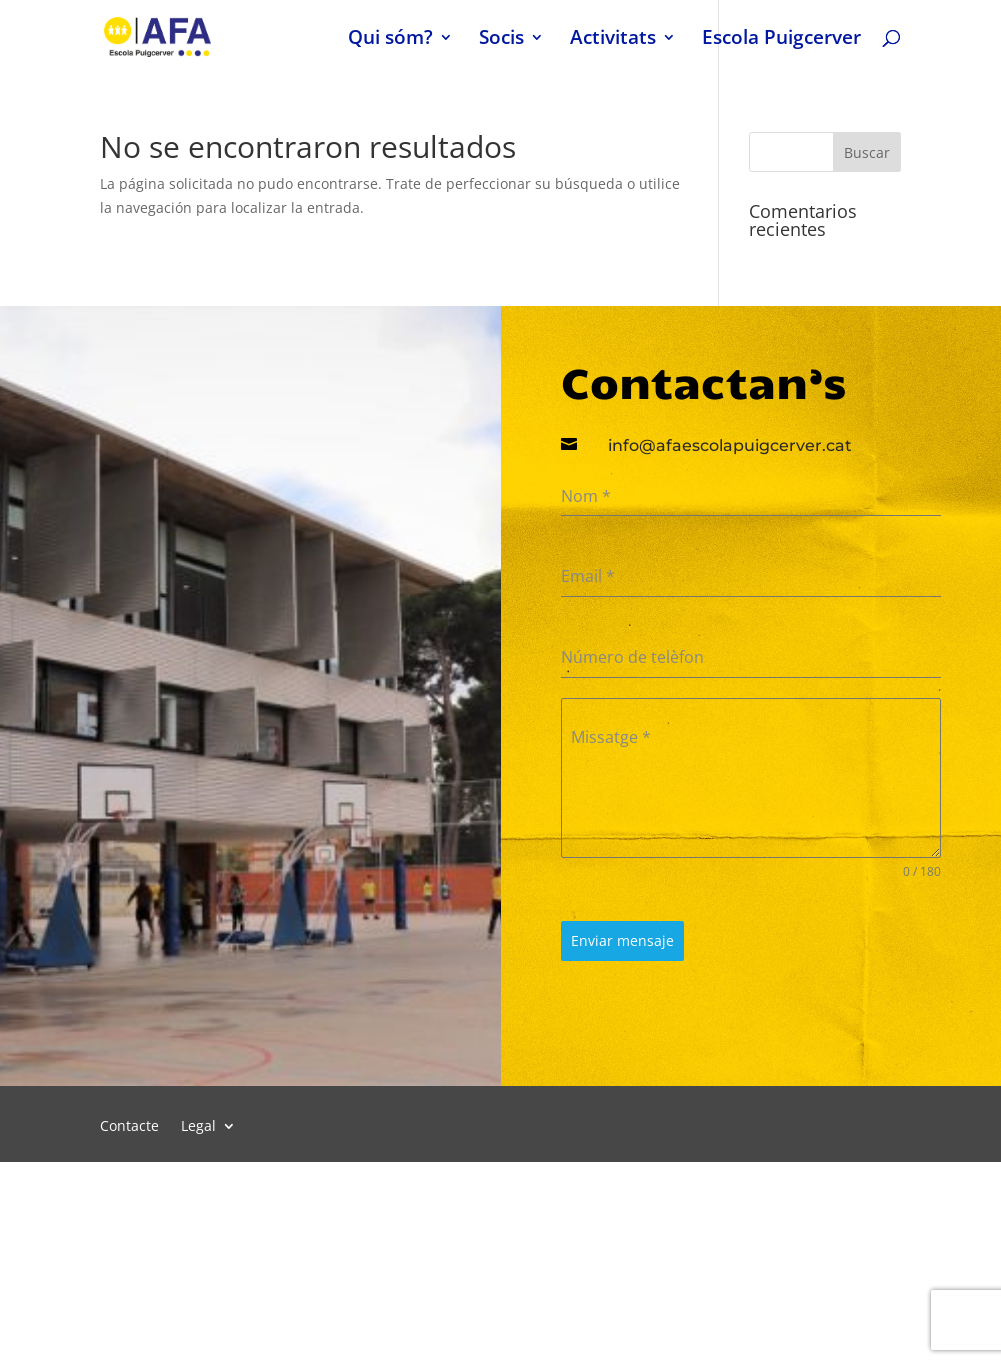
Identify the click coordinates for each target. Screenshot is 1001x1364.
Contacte (129, 1127)
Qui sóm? (390, 40)
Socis (501, 40)
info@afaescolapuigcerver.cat (730, 445)
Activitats (613, 40)
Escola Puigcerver (781, 40)
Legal (198, 1127)
